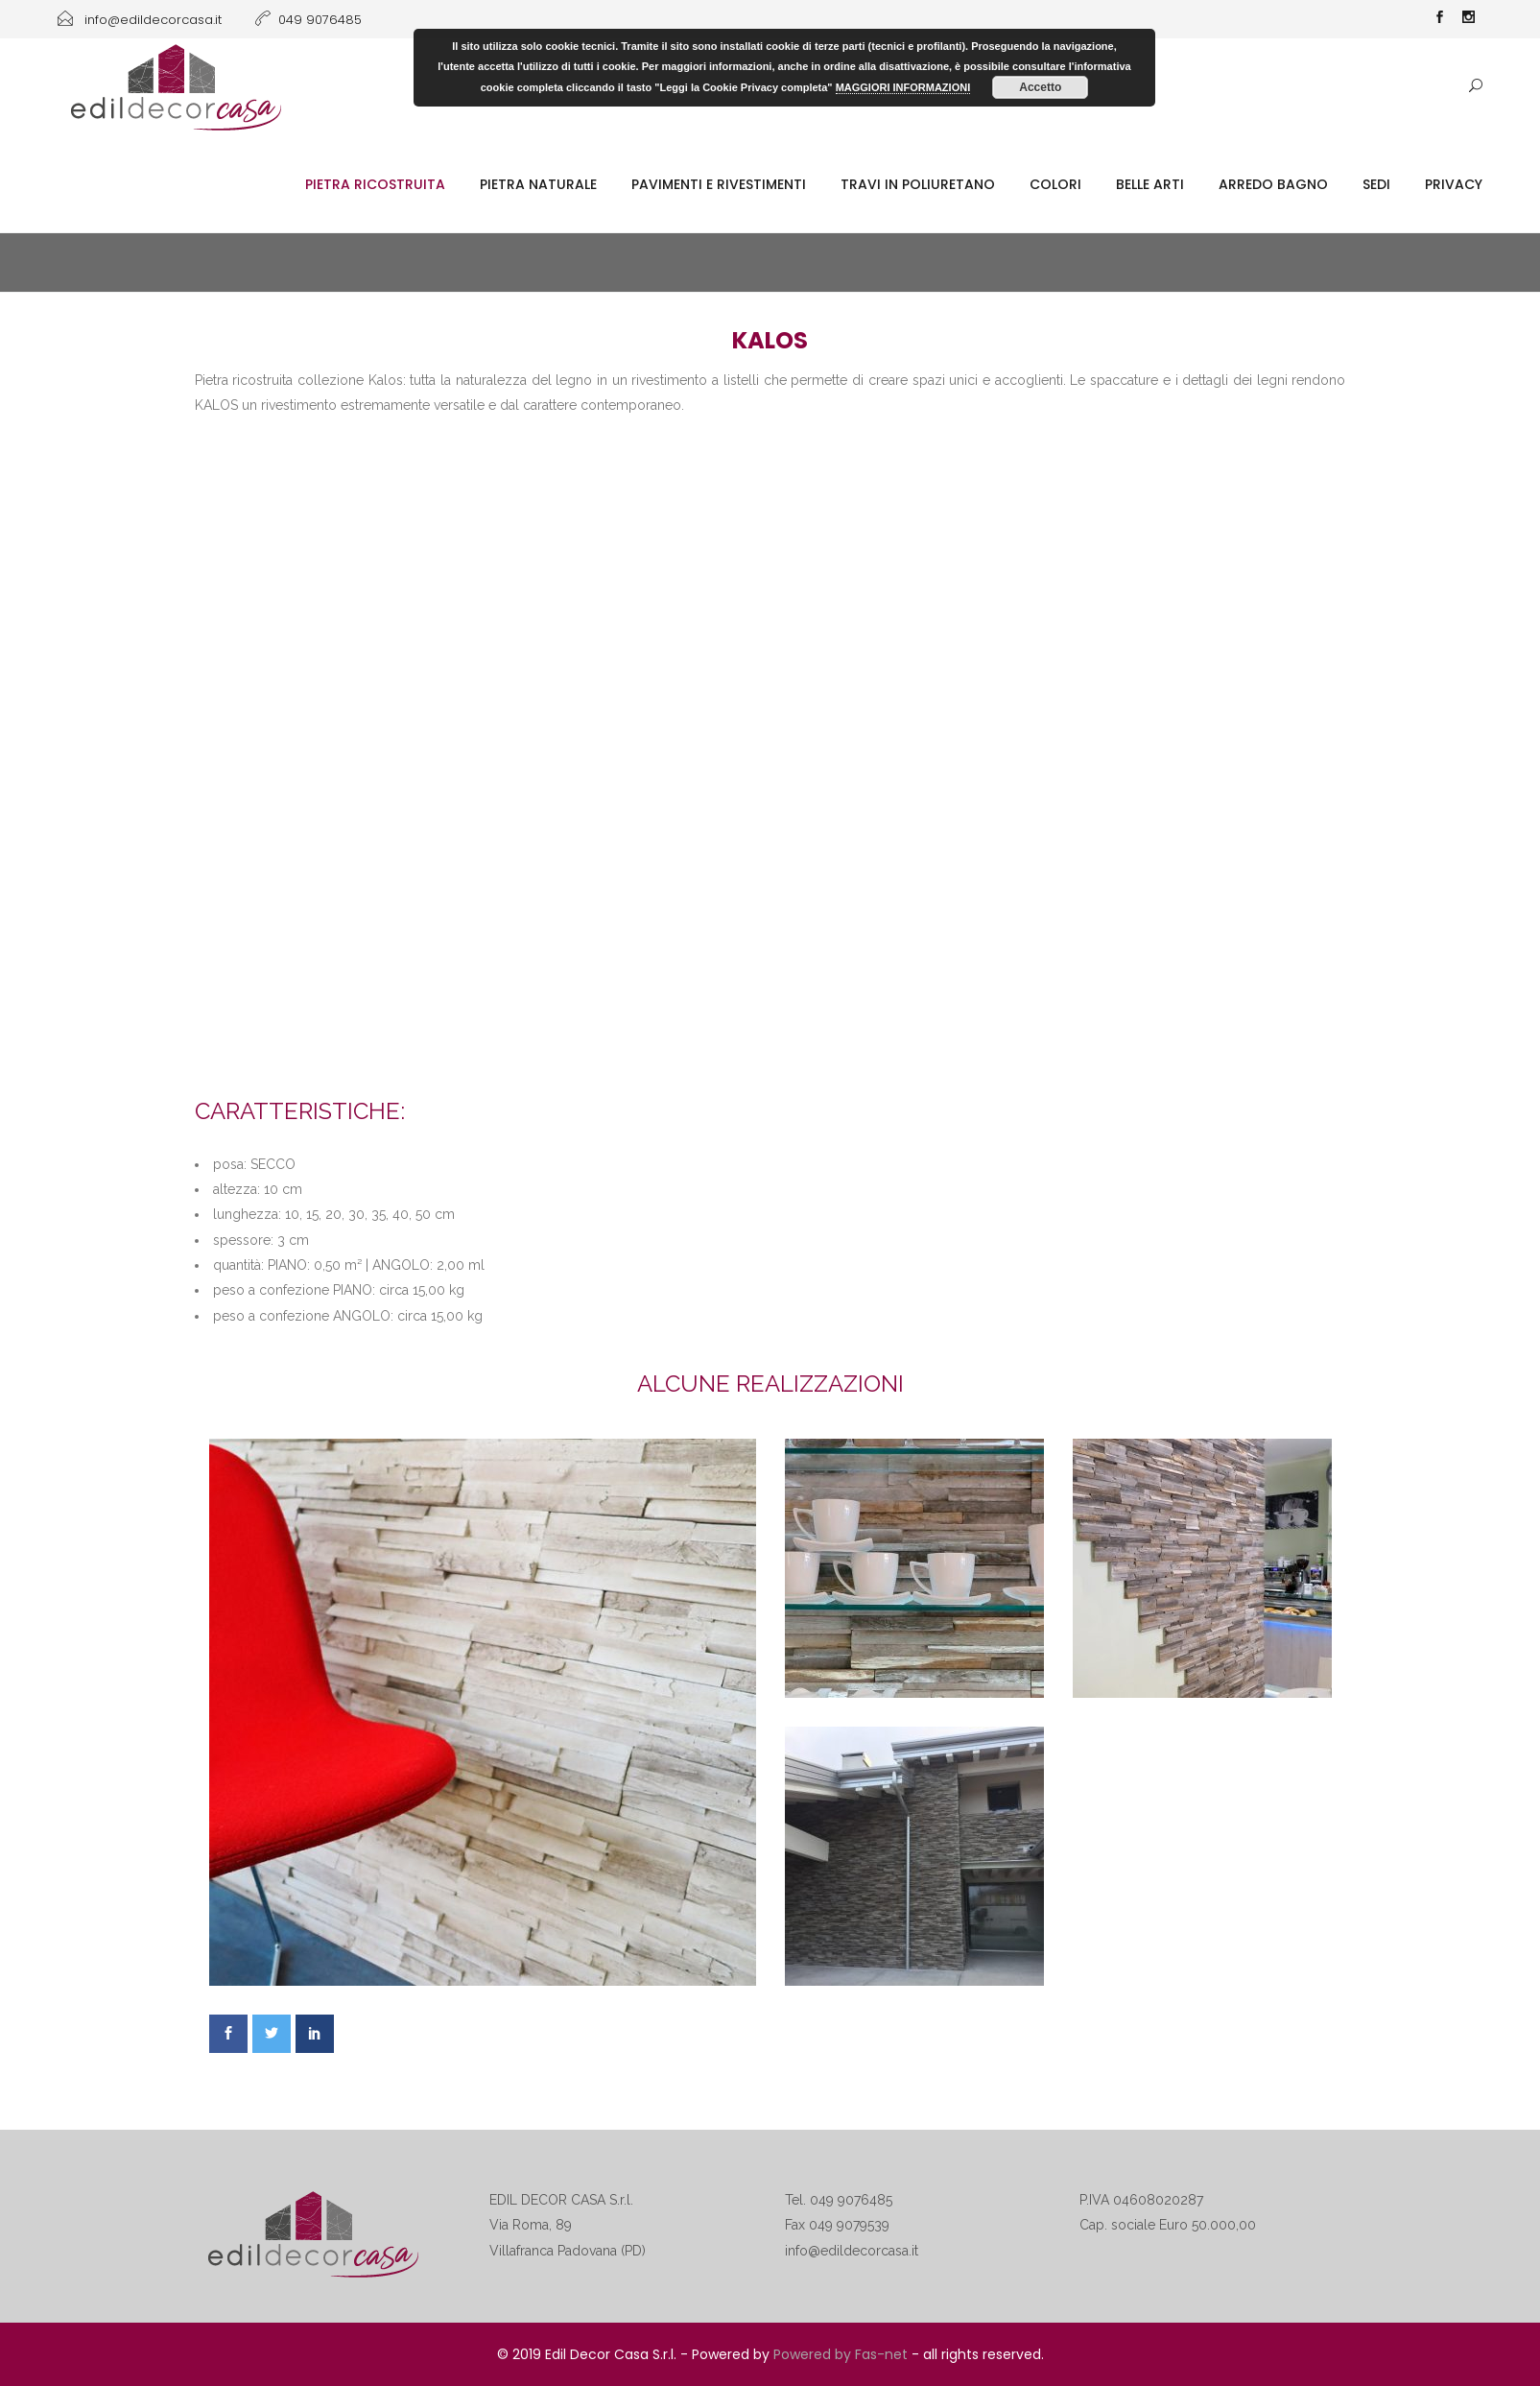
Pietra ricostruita (375, 184)
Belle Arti (1150, 184)
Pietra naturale (538, 184)
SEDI (1376, 184)
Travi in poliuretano (918, 184)
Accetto (1040, 87)
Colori (1055, 184)
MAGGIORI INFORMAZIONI (903, 87)
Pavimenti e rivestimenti (718, 184)
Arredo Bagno (1273, 184)
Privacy (1453, 184)
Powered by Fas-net (840, 2354)
